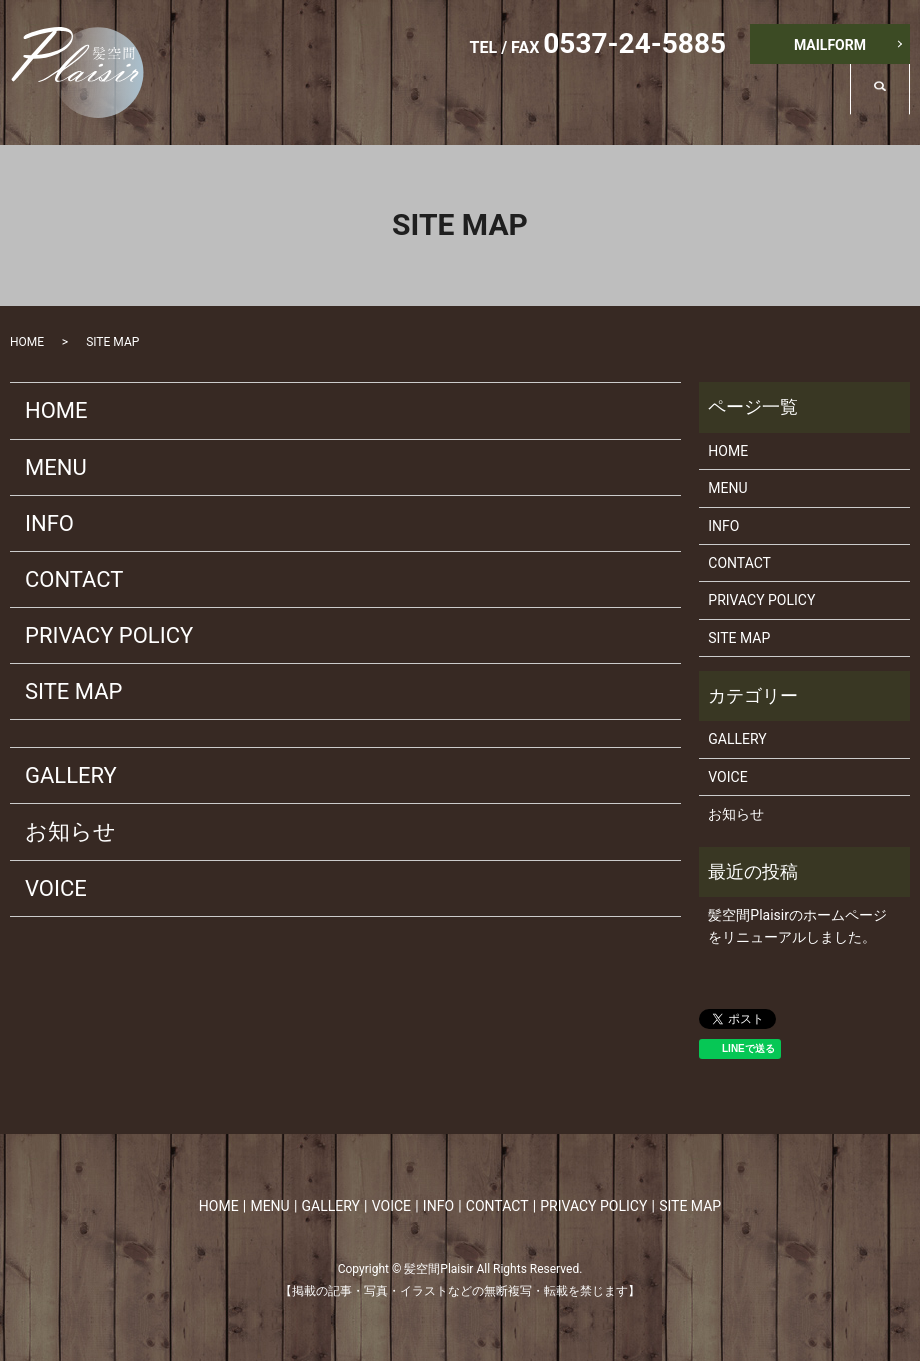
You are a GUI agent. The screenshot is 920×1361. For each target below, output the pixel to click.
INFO (806, 104)
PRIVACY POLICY (109, 635)
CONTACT (74, 579)
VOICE (712, 104)
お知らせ (70, 831)
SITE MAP (73, 691)
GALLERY (612, 104)
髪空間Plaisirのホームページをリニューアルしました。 (797, 926)
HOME (434, 104)
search (895, 104)
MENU (518, 104)
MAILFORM (830, 45)
